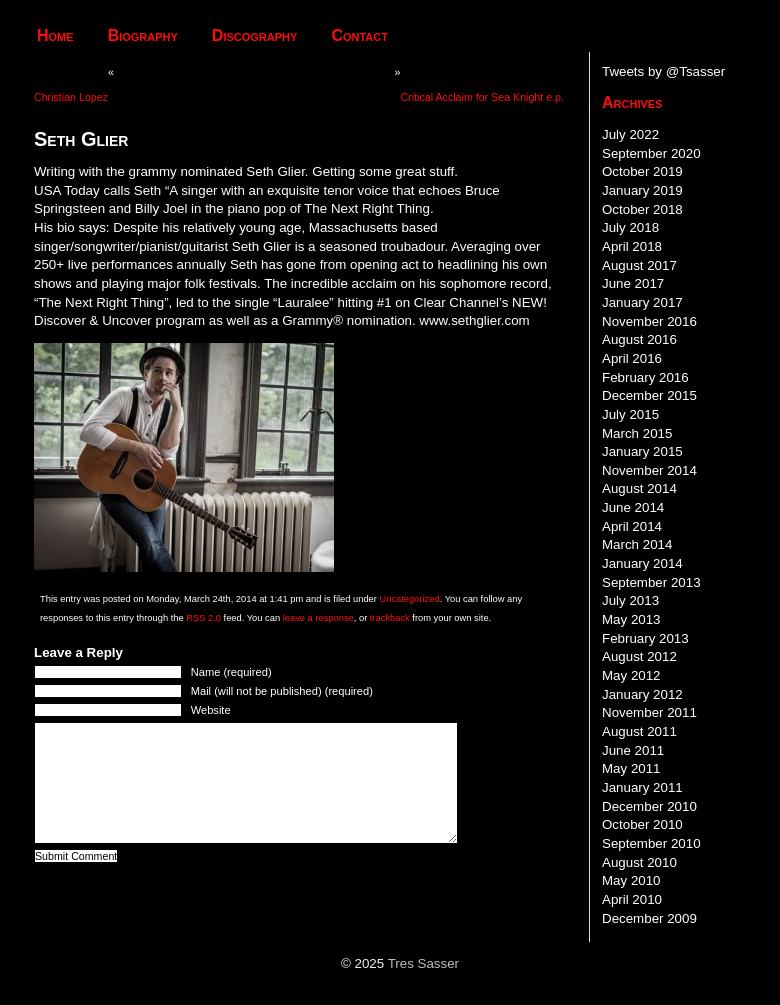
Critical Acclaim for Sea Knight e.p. (482, 97)
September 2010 (651, 843)
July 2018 (630, 227)
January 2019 (642, 190)
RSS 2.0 (203, 618)
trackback (390, 618)
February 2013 (645, 638)
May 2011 (631, 768)
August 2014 (639, 488)
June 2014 (633, 507)
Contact (359, 35)
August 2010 (639, 862)
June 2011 (633, 750)
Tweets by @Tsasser (663, 71)
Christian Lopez (71, 97)
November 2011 (649, 712)
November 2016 (649, 321)
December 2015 (649, 395)
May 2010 (631, 880)
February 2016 (645, 377)
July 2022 (630, 134)
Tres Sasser (423, 963)
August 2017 (639, 265)
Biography (143, 35)
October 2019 (642, 171)
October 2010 (642, 824)
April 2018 (632, 246)
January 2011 (642, 787)
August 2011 (639, 731)
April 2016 (632, 358)
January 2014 (642, 563)
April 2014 (632, 526)
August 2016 (639, 339)
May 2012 (631, 675)
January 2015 (642, 451)
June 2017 (633, 283)
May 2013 (631, 619)
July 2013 (630, 600)
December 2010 (649, 806)
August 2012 (639, 656)
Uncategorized (409, 599)
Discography (255, 35)
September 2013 (651, 582)
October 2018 (642, 209)
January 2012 (642, 694)
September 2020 (651, 153)
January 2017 (642, 302)
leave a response (318, 618)
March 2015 (637, 433)
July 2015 (630, 414)
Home (55, 35)
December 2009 (649, 918)
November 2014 (649, 470)
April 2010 (632, 899)
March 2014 (637, 544)
